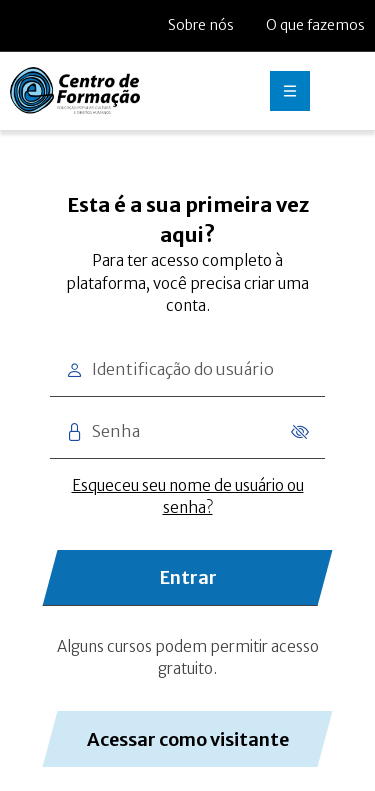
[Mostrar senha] (297, 432)
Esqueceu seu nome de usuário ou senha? (188, 497)
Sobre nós (201, 25)
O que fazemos (315, 25)
